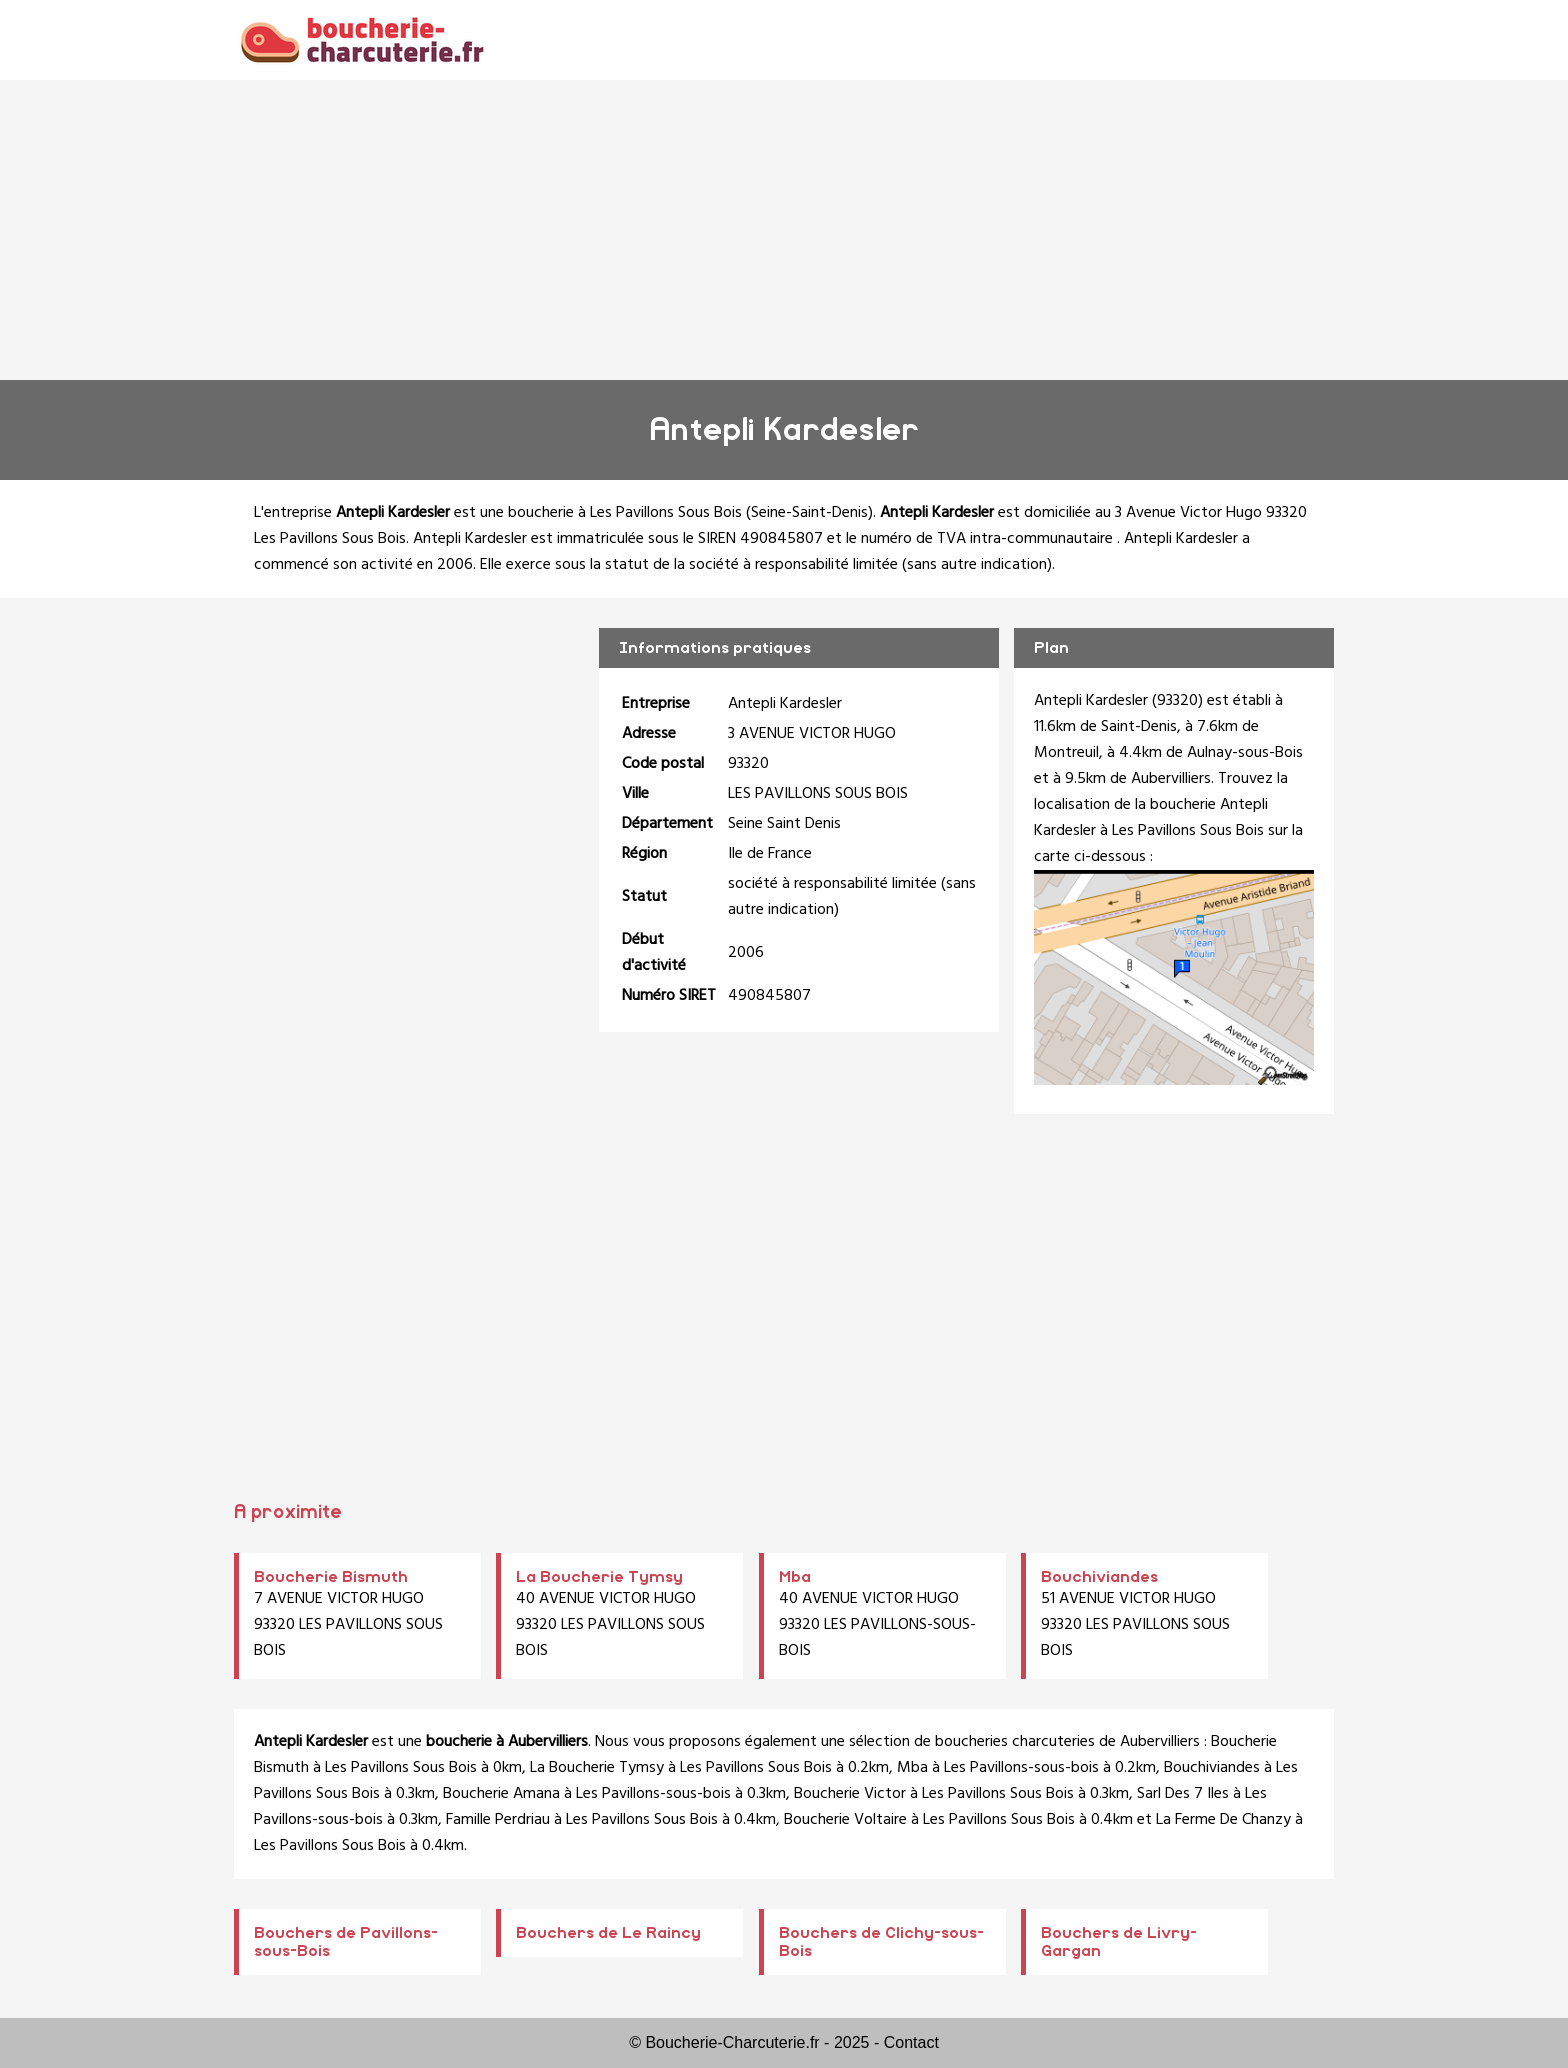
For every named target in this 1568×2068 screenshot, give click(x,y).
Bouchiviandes (1099, 1577)
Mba (795, 1577)
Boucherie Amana (501, 1794)
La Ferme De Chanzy (1223, 1820)
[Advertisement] (784, 230)
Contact (911, 2042)
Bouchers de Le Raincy (608, 1933)
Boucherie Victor (850, 1794)
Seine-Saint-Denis (809, 513)
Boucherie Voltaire (845, 1820)
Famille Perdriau (498, 1820)
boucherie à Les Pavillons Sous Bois (625, 513)
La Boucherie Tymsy (599, 1577)
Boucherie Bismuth (331, 1577)
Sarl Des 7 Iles (1183, 1794)
